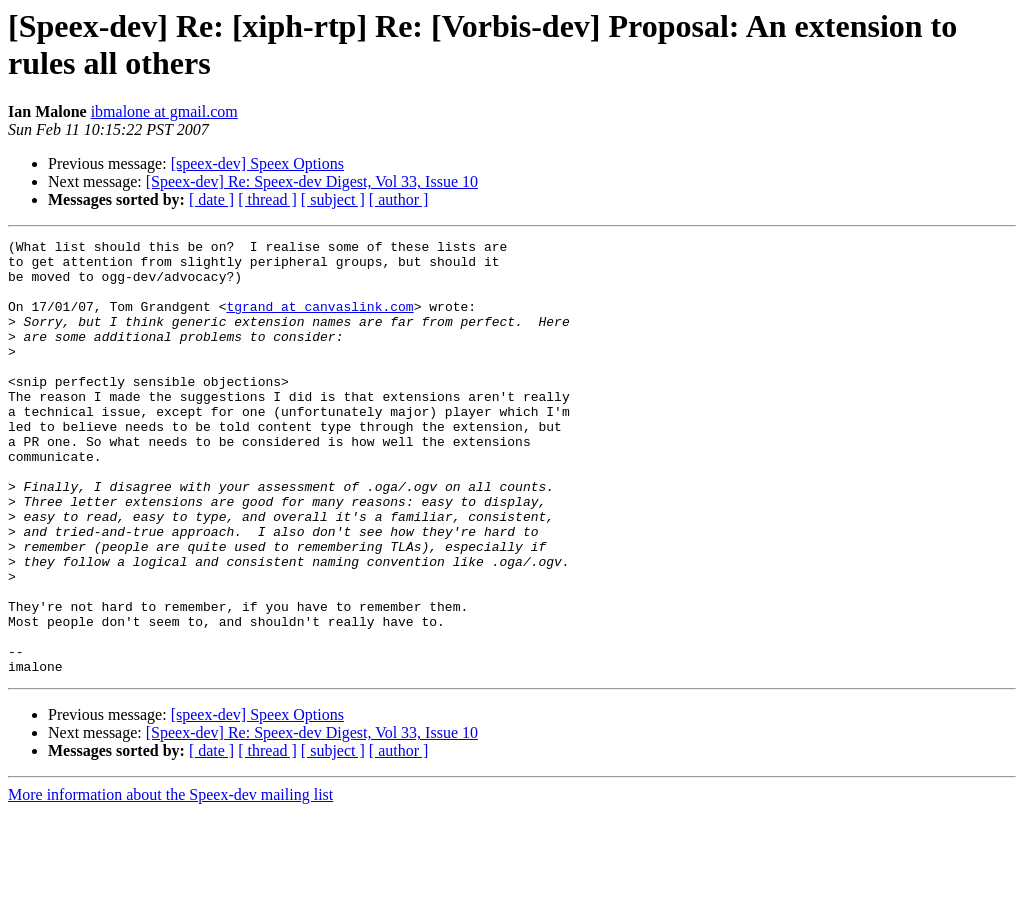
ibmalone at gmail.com (164, 111)
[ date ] (211, 199)
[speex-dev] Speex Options (257, 163)
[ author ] (399, 199)
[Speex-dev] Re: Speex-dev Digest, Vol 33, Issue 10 (312, 181)
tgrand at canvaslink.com (319, 321)
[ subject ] (333, 199)
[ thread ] (267, 199)
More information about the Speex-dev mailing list (170, 881)
